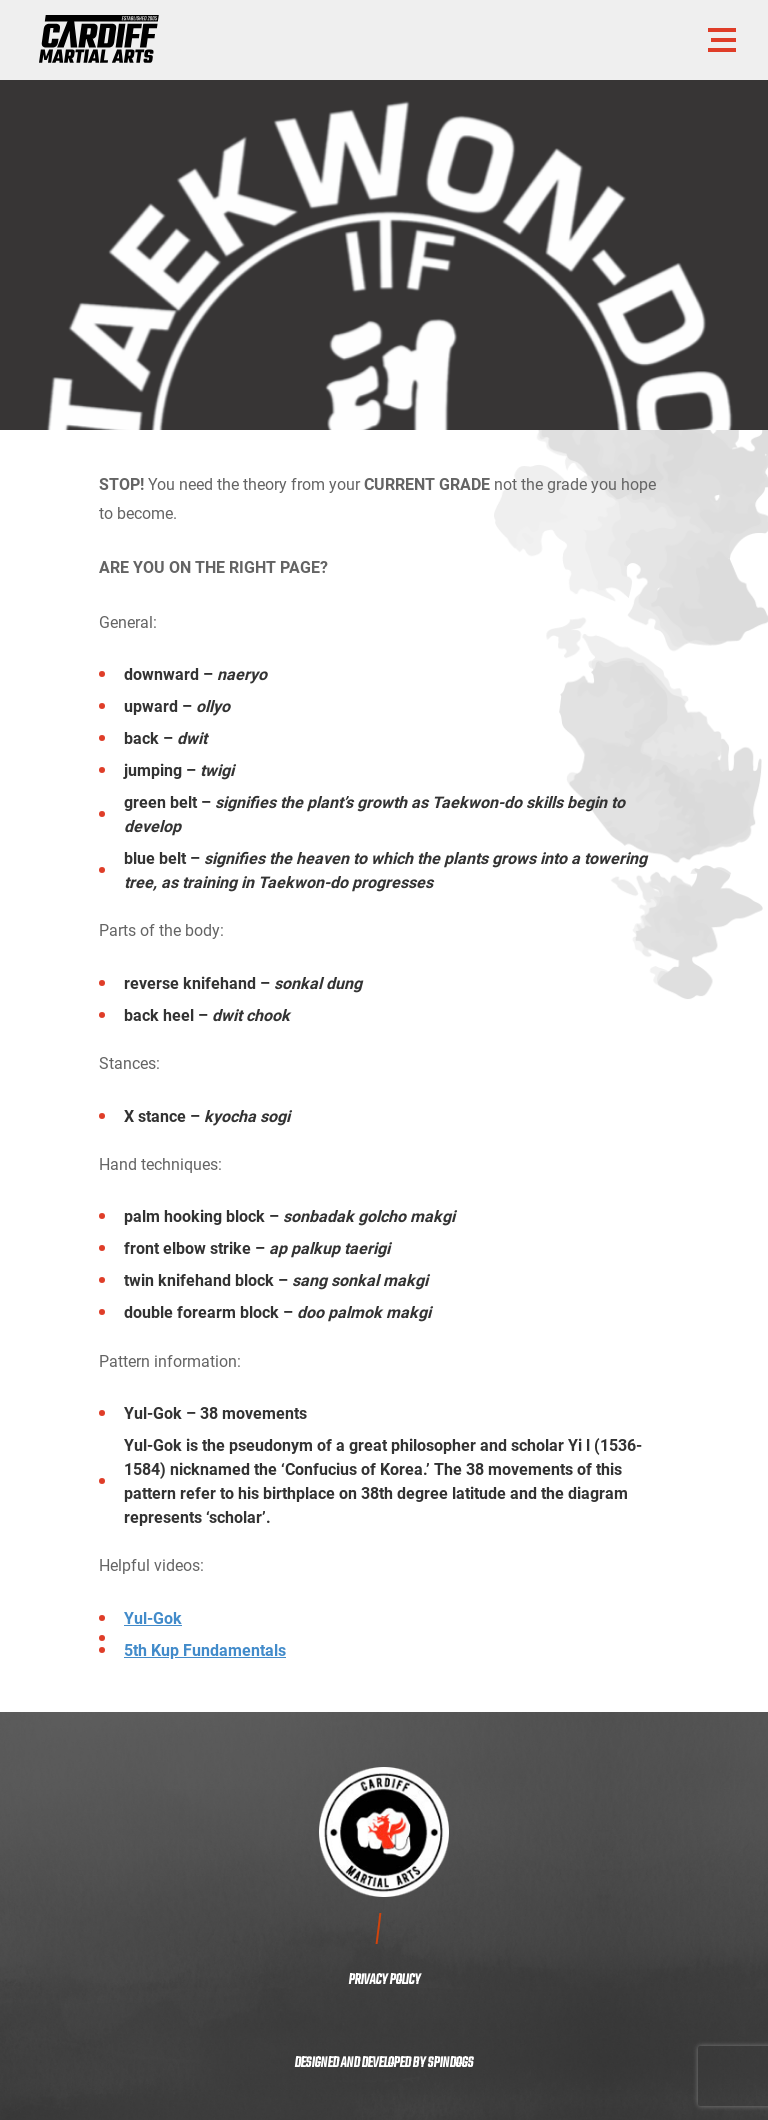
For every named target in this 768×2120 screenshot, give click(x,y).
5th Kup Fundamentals (205, 1649)
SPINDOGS (450, 2063)
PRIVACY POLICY (384, 1980)
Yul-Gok (153, 1617)
